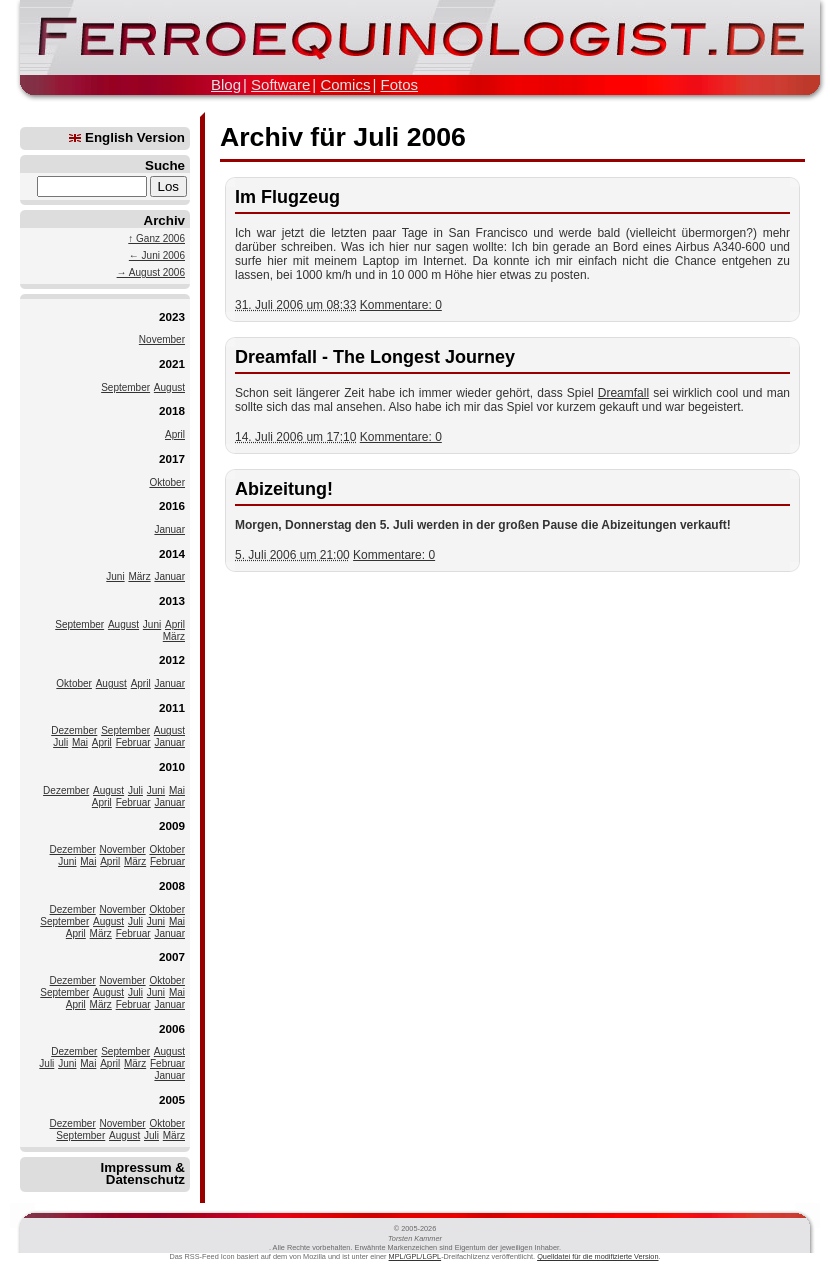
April (175, 434)
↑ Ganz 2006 (156, 238)
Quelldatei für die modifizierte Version (597, 1256)
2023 (172, 316)
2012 (172, 659)
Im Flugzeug (287, 197)
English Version (127, 137)
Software (280, 84)
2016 (172, 505)
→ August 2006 (151, 272)
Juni (115, 576)
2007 (172, 956)
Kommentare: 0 (401, 305)
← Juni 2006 (157, 255)
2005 (172, 1099)
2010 (172, 766)
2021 (172, 363)
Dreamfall (623, 393)
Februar (133, 742)
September (125, 387)
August (169, 387)
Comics (345, 84)
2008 (172, 885)
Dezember (74, 730)
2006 (172, 1028)
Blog (226, 84)
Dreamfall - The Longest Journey (375, 357)
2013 (172, 600)
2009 (172, 825)
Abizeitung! (284, 489)
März (139, 576)
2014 (172, 553)
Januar (169, 529)
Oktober (167, 482)
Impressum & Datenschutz (143, 1173)
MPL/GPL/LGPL (415, 1256)
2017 (172, 458)
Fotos (399, 84)
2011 (172, 707)
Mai (80, 742)
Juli (60, 742)
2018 (172, 410)
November (162, 339)
